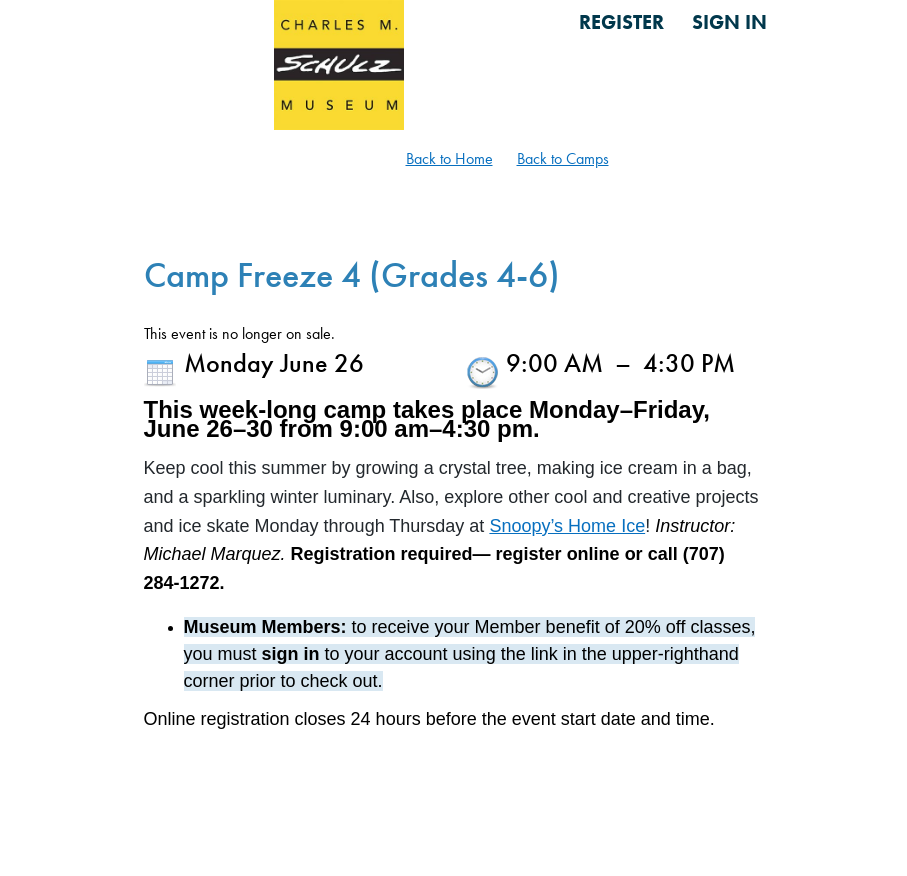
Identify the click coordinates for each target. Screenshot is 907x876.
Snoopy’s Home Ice (567, 526)
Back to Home (449, 158)
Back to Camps (563, 158)
